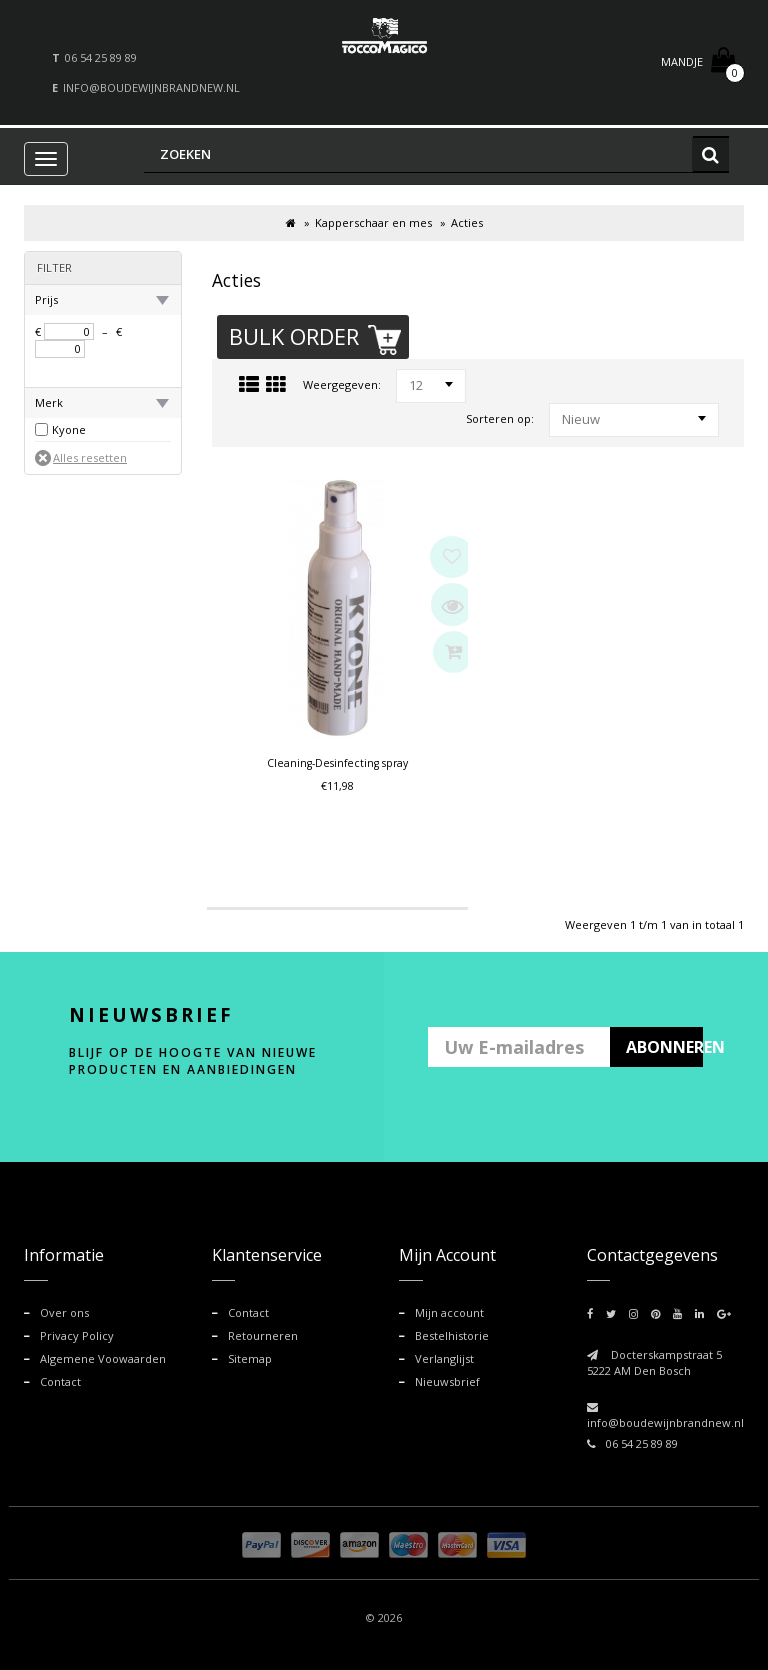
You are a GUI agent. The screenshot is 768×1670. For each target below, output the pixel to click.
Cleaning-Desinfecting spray (337, 763)
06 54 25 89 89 (101, 57)
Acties (467, 222)
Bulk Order (317, 338)
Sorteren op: (500, 418)
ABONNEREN (665, 1047)
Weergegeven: (342, 384)
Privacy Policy (77, 1333)
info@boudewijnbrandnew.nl (151, 87)
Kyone (69, 429)
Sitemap (250, 1354)
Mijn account (449, 1311)
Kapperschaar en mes (373, 222)
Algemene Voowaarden (103, 1354)
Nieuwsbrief (447, 1376)
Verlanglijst (444, 1354)
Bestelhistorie (452, 1333)
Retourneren (263, 1333)
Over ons (64, 1311)
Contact (60, 1376)
